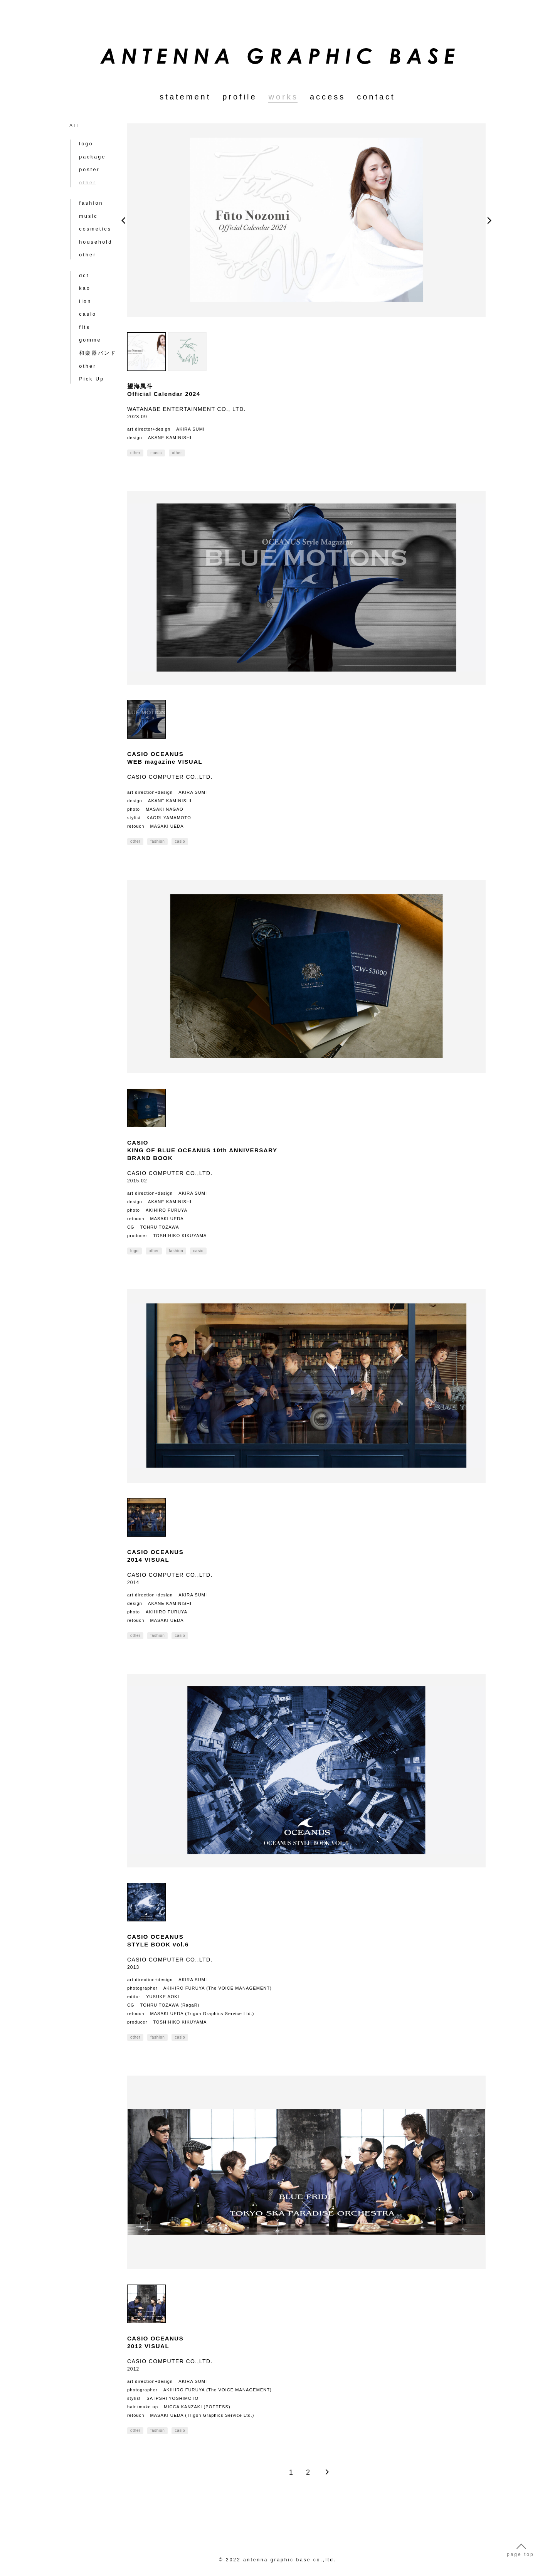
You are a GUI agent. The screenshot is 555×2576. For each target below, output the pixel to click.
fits (82, 310)
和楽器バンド (94, 334)
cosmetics (92, 219)
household (93, 232)
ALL (75, 125)
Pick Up (89, 359)
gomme (87, 322)
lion (83, 285)
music (86, 207)
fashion (88, 195)
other (85, 244)
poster (87, 166)
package (90, 154)
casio (85, 297)
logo (84, 142)
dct (82, 260)
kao (82, 273)
